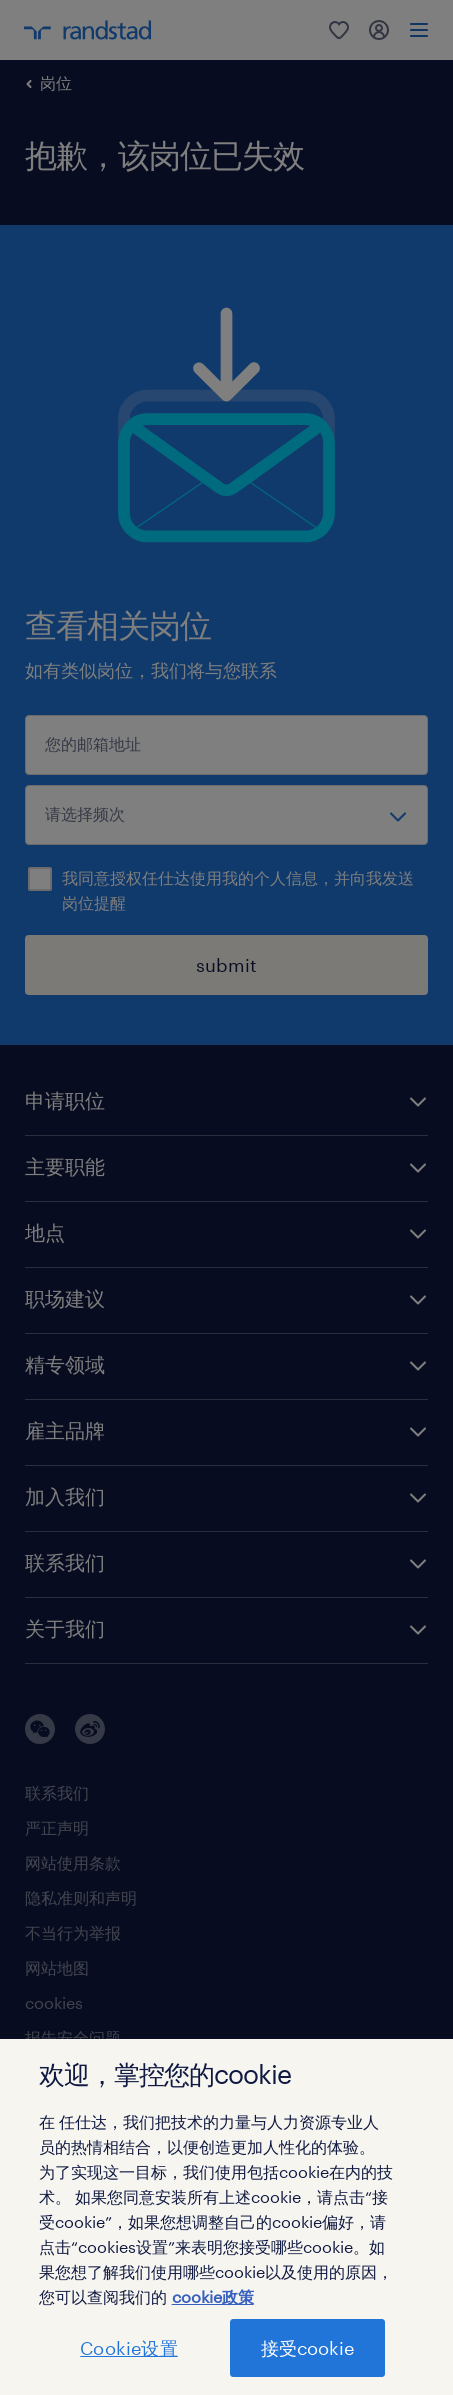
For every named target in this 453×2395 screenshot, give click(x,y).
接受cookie (307, 2348)
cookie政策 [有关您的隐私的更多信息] (213, 2296)
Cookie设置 (128, 2348)
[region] (226, 2217)
